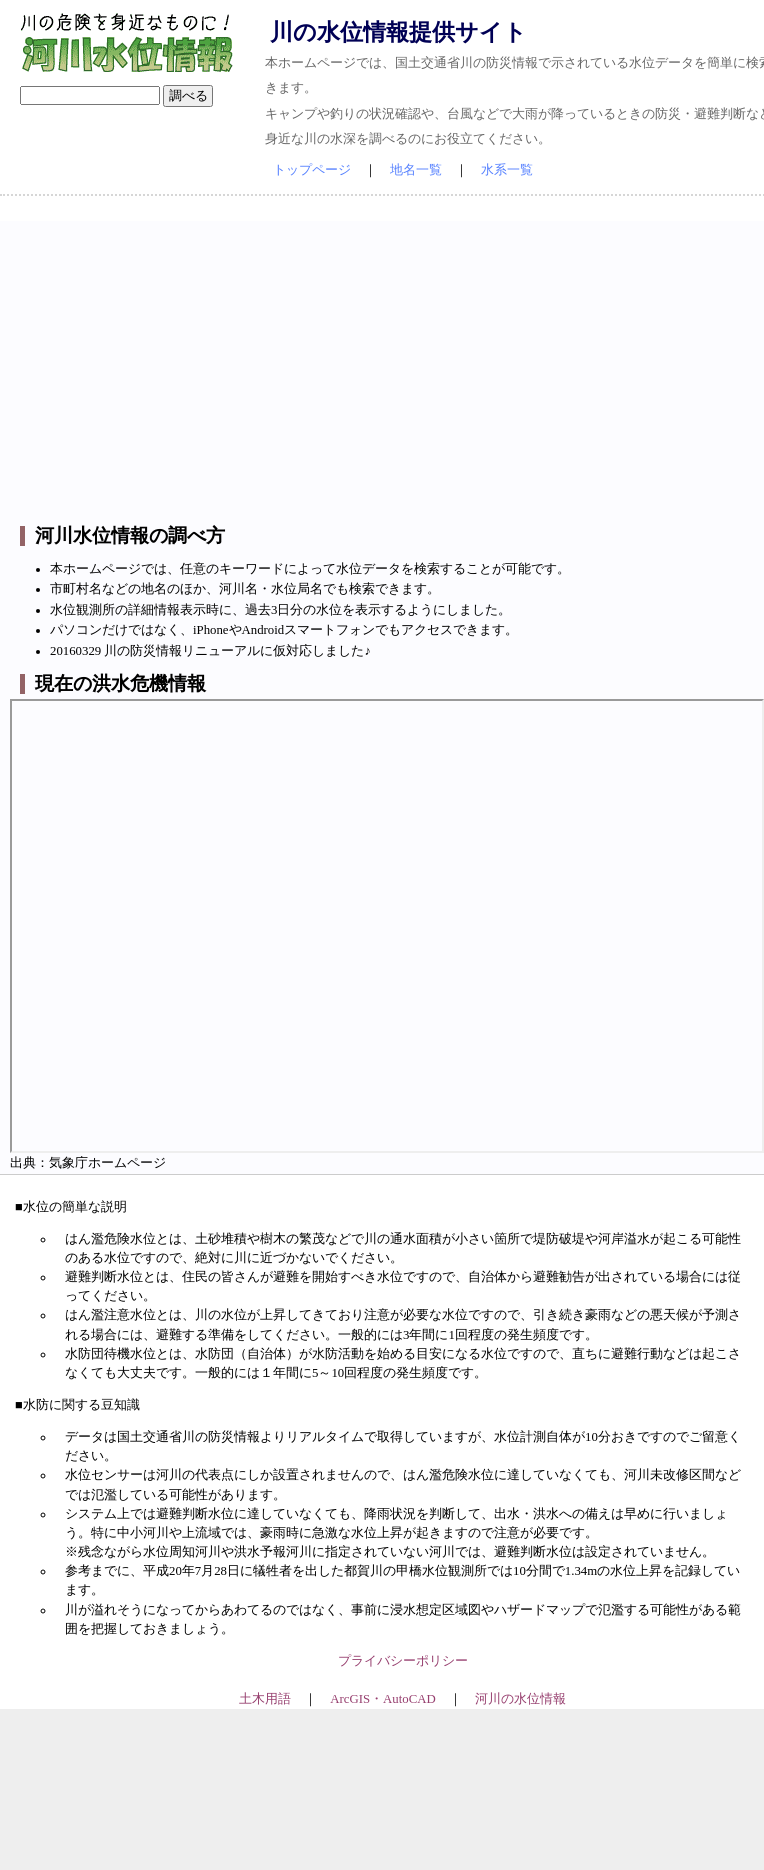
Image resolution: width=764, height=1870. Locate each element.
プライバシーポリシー (403, 1661)
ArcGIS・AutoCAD (382, 1699)
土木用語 (265, 1699)
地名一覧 (416, 170)
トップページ (312, 170)
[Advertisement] (402, 361)
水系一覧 (507, 170)
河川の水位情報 (520, 1699)
